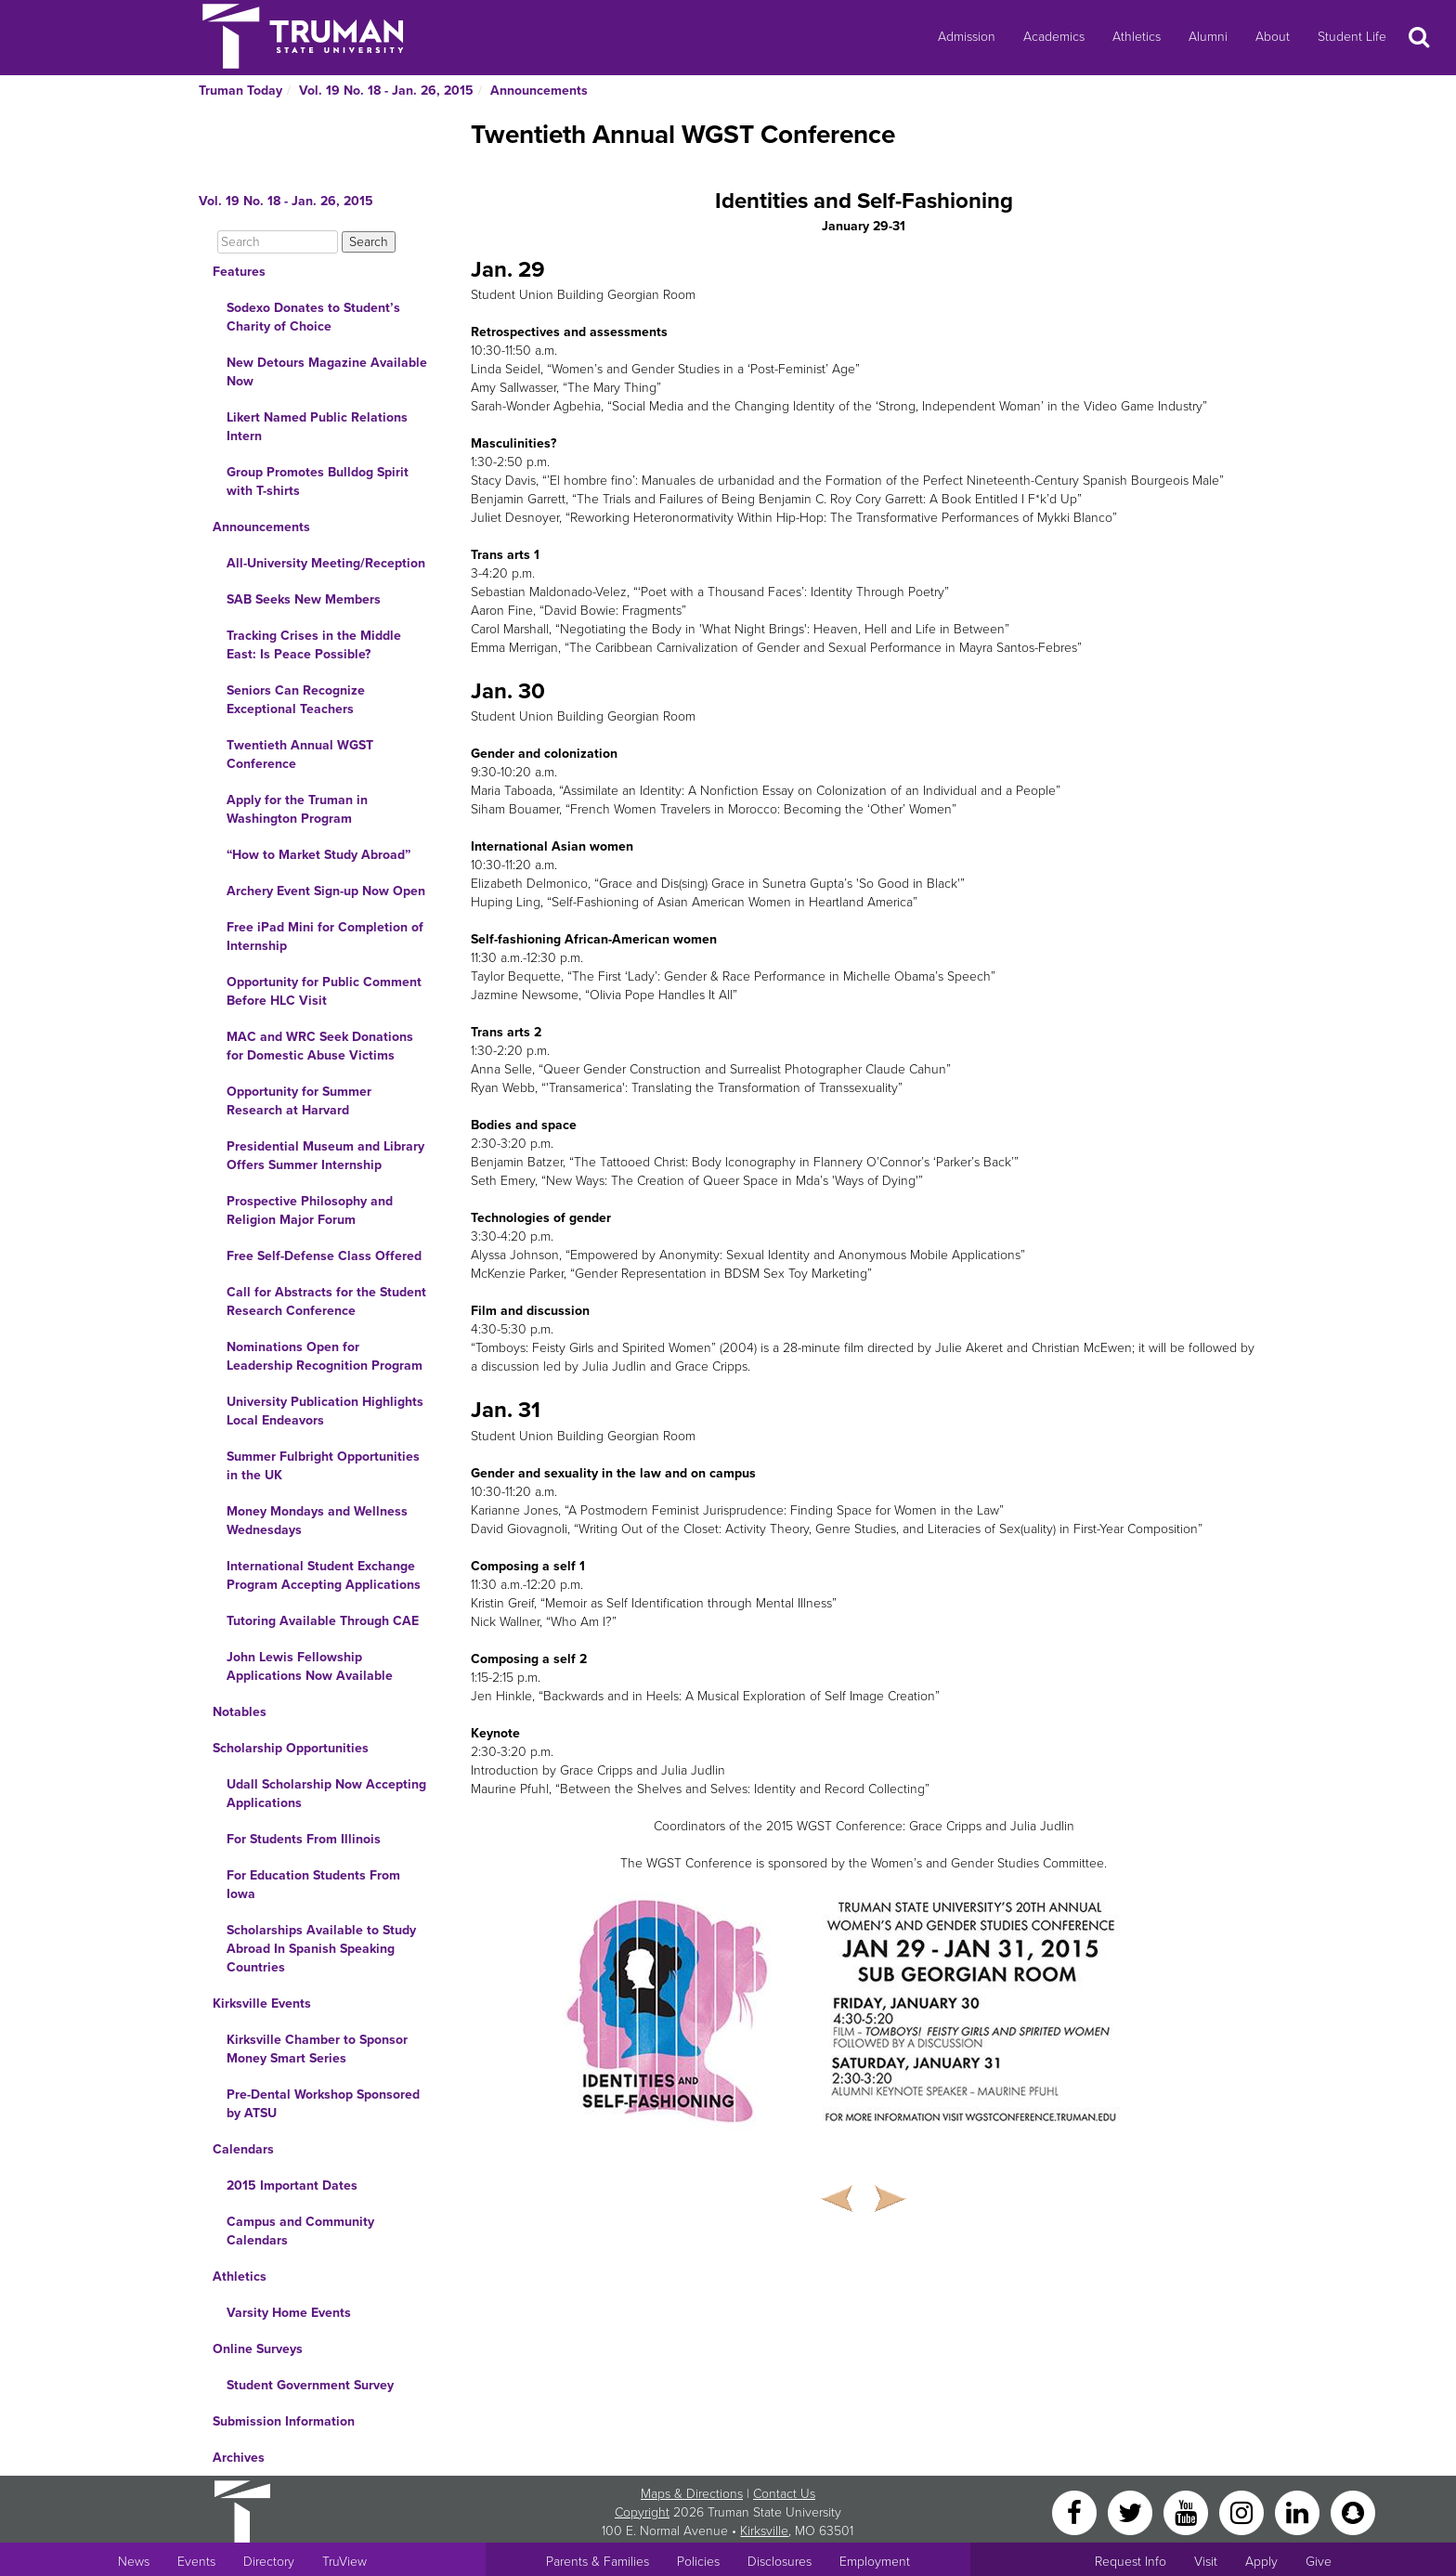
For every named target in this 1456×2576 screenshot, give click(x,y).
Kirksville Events (262, 2003)
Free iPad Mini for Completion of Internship (325, 936)
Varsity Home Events (289, 2313)
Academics (1054, 37)
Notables (239, 1712)
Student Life (1352, 37)
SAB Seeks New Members (304, 599)
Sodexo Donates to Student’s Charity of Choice (313, 317)
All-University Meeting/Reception (326, 563)
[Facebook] (1076, 2511)
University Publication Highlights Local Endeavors (325, 1411)
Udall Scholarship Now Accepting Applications (326, 1793)
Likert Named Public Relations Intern (317, 427)
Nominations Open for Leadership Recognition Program (324, 1356)
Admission (966, 37)
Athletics (1136, 37)
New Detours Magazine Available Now (327, 372)
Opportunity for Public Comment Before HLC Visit (324, 991)
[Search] (277, 242)
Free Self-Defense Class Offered (324, 1256)
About (1272, 37)
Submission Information (284, 2421)
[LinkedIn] (1299, 2511)
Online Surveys (258, 2349)
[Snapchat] (1353, 2511)
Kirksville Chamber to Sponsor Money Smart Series (317, 2049)
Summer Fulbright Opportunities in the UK (323, 1466)
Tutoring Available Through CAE (323, 1621)
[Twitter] (1132, 2511)
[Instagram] (1243, 2511)
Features (239, 272)
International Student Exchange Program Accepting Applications (324, 1575)
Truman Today (240, 90)
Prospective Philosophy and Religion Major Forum (310, 1210)
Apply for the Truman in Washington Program (297, 809)
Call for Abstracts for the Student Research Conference (326, 1301)
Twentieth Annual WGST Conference (300, 754)
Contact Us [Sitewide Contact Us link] (784, 2494)
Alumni (1208, 37)
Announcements (539, 90)
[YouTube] (1188, 2511)
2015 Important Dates (292, 2185)
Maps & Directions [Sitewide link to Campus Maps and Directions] (692, 2494)
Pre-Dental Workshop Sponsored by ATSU (323, 2104)
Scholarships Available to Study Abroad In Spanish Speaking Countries (321, 1948)
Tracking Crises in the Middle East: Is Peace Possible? (314, 645)
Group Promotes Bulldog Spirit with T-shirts (318, 481)
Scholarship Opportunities (291, 1748)
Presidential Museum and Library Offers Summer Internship (325, 1155)
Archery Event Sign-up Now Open (326, 891)
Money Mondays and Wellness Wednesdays (317, 1520)
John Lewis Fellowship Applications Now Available (310, 1666)
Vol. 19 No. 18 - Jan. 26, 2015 (386, 90)
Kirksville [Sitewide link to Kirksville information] (764, 2531)
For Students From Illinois (304, 1839)
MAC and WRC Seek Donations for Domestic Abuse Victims (320, 1046)
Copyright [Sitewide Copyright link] (642, 2512)
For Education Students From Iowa (313, 1884)
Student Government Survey (310, 2385)
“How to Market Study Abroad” (318, 855)
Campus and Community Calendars (300, 2231)
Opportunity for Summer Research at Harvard (299, 1101)
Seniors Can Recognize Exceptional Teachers (296, 700)
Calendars (243, 2149)
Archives (239, 2457)
